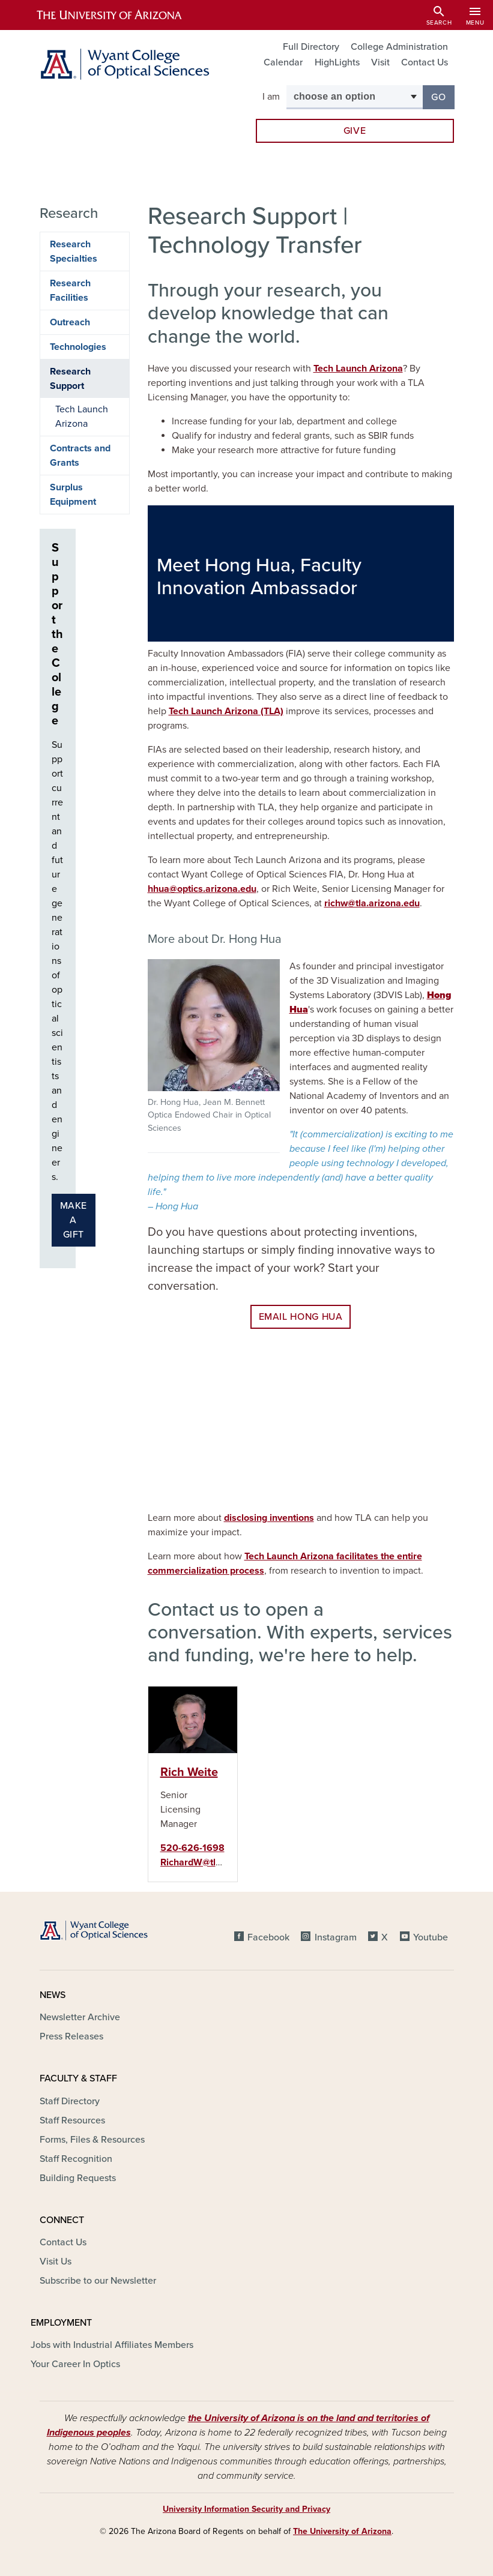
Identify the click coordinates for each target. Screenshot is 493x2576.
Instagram (336, 1937)
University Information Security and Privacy (246, 2509)
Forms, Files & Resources (92, 2140)
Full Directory (311, 47)
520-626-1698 (192, 1848)
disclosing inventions (269, 1518)
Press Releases (71, 2036)
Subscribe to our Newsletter (98, 2281)
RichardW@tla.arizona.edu (217, 1862)
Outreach (70, 322)
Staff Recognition (76, 2159)
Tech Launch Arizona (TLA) (226, 711)
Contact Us (424, 62)
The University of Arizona (342, 2531)
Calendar (283, 62)
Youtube (430, 1937)
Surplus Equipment (73, 494)
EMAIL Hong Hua (301, 1317)
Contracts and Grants (80, 455)
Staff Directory (70, 2101)
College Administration (399, 47)
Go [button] (442, 96)
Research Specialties (73, 251)
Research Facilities (70, 290)
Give (354, 131)
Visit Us (55, 2262)
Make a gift (74, 1220)
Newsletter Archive (80, 2017)
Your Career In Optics (75, 2364)
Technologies (78, 347)
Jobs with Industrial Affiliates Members (112, 2345)
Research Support (70, 379)
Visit (380, 62)
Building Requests (78, 2178)
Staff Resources (72, 2120)
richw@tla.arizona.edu (372, 903)
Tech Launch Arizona (358, 369)
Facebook (268, 1937)
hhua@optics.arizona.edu (202, 889)
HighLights (337, 62)
